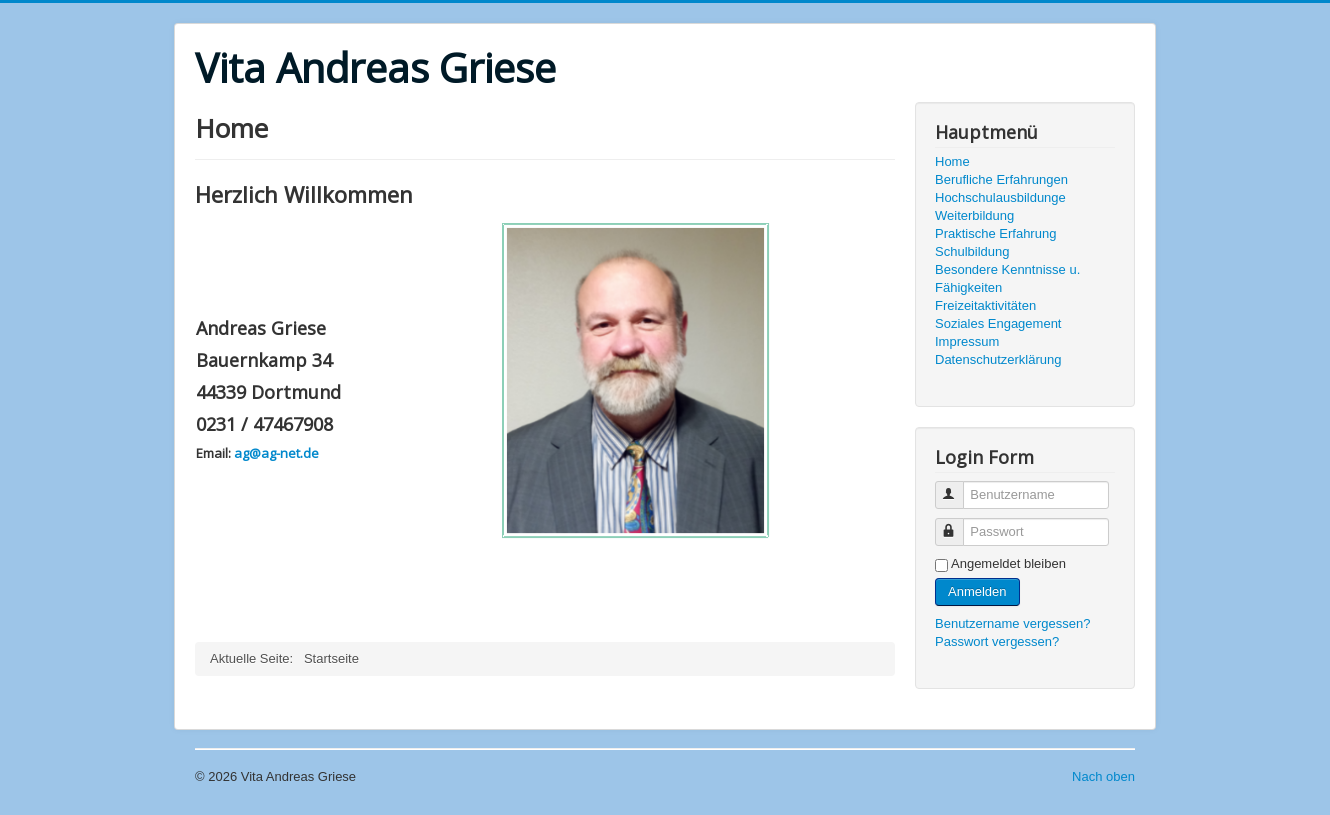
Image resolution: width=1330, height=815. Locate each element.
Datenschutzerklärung (998, 359)
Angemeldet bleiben (1008, 563)
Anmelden (977, 591)
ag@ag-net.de (276, 453)
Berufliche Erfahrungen (1001, 179)
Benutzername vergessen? (1012, 623)
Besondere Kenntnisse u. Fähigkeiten (1007, 278)
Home (952, 161)
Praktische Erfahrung (995, 233)
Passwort (958, 523)
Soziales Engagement (998, 323)
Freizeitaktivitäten (985, 305)
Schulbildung (972, 251)
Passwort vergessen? (997, 641)
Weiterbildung (974, 215)
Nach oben (1103, 776)
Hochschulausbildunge (1000, 197)
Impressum (967, 341)
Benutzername (958, 486)
